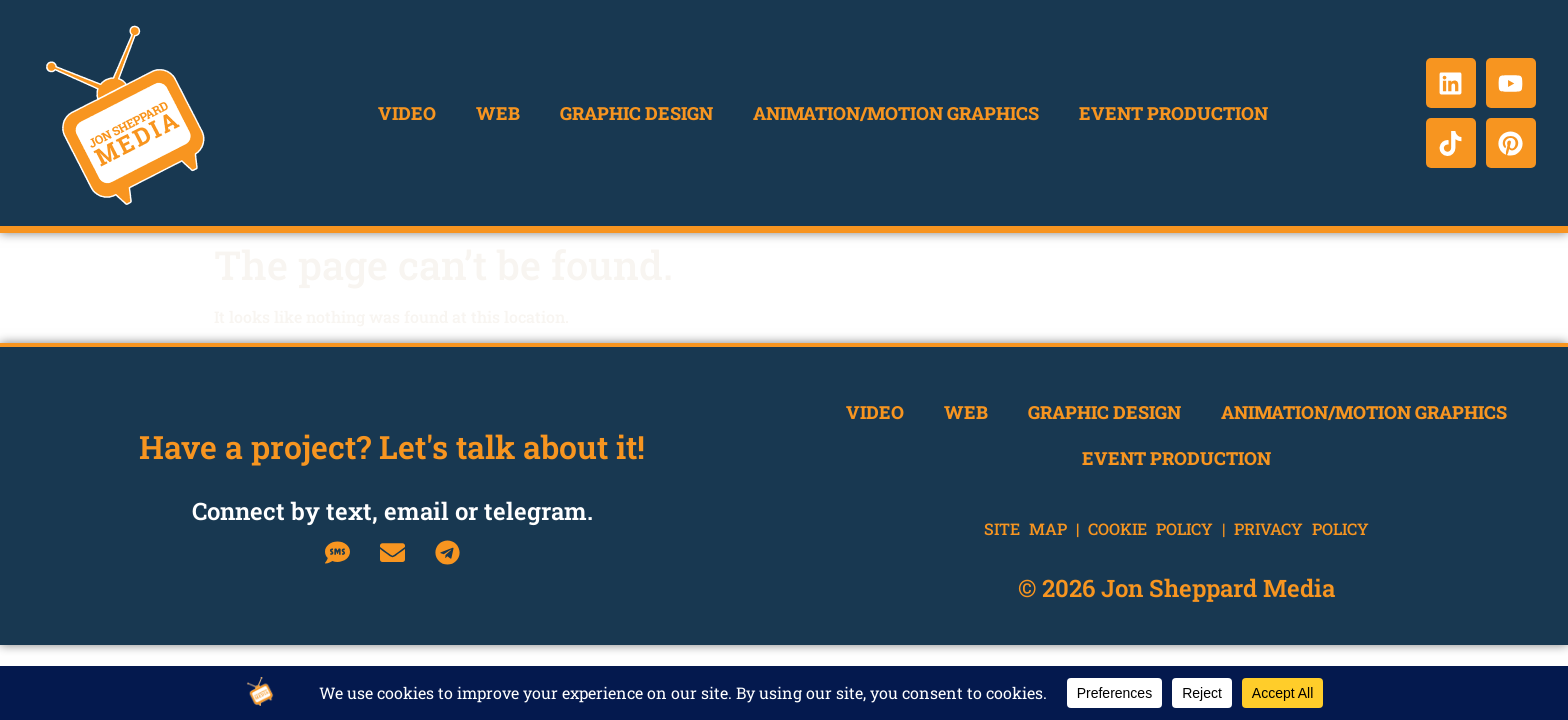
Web (498, 113)
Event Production (1173, 113)
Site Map (1025, 528)
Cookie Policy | (1161, 528)
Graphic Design (636, 113)
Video (407, 113)
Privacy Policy (1301, 528)
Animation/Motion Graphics (896, 113)
